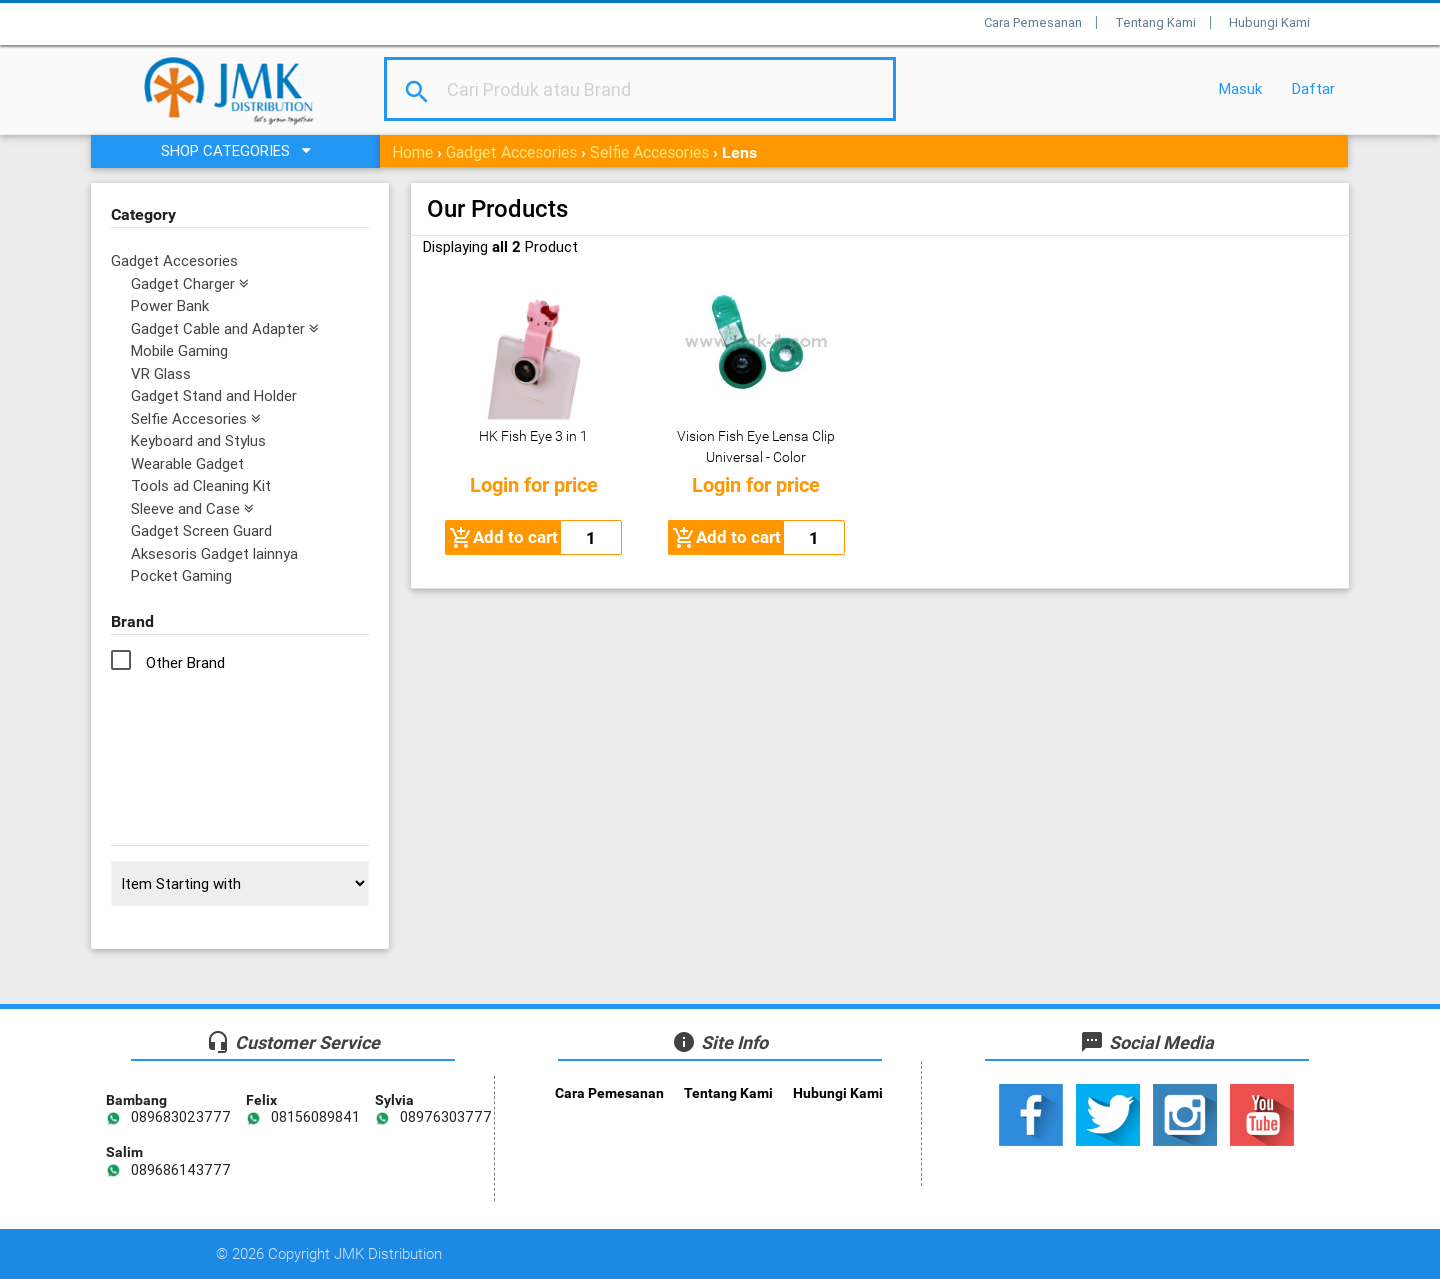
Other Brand (185, 662)
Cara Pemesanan (1033, 22)
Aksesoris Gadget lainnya (214, 553)
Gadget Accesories (511, 152)
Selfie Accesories (649, 152)
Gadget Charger (190, 283)
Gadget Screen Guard (201, 530)
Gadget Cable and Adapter (225, 328)
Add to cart (503, 538)
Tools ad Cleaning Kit (201, 485)
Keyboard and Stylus (198, 440)
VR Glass (161, 373)
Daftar (1313, 88)
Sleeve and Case (192, 508)
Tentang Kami (1155, 22)
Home (412, 152)
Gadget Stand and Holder (214, 395)
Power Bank (170, 305)
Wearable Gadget (187, 463)
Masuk (1240, 88)
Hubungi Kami (1269, 22)
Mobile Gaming (179, 350)
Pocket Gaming (181, 575)
